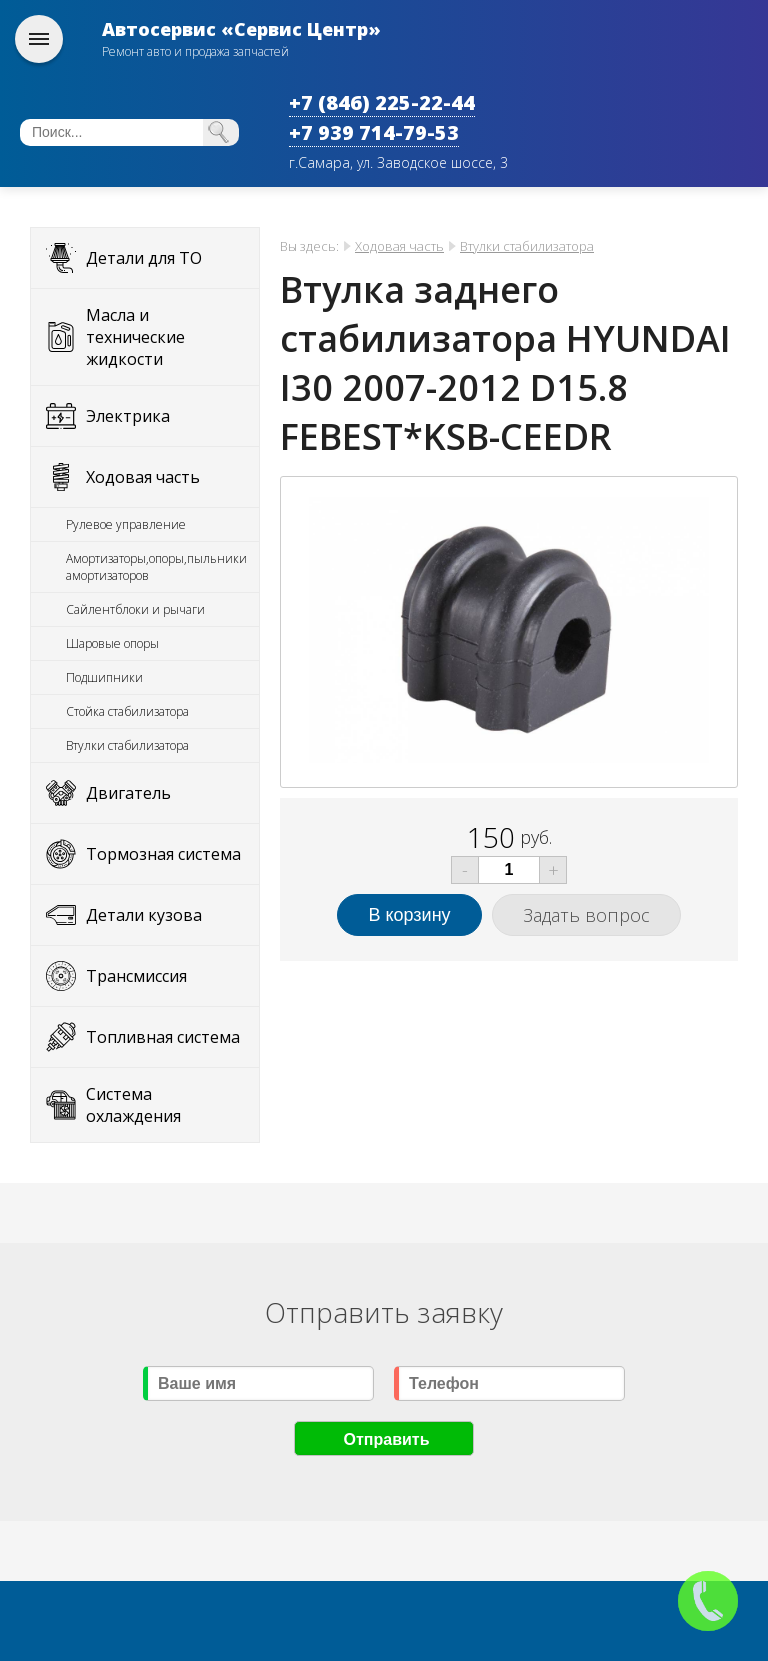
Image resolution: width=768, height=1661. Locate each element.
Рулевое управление (126, 524)
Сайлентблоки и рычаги (135, 609)
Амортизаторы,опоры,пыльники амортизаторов (156, 567)
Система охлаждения (133, 1105)
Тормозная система (163, 854)
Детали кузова (144, 915)
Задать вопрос (586, 915)
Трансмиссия (136, 976)
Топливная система (163, 1037)
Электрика (128, 416)
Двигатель (128, 793)
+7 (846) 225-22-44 (382, 102)
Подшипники (104, 677)
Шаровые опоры (112, 643)
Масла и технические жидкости (135, 337)
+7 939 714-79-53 (374, 132)
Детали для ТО (144, 258)
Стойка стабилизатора (127, 711)
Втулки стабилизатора (127, 745)
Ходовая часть (143, 477)
